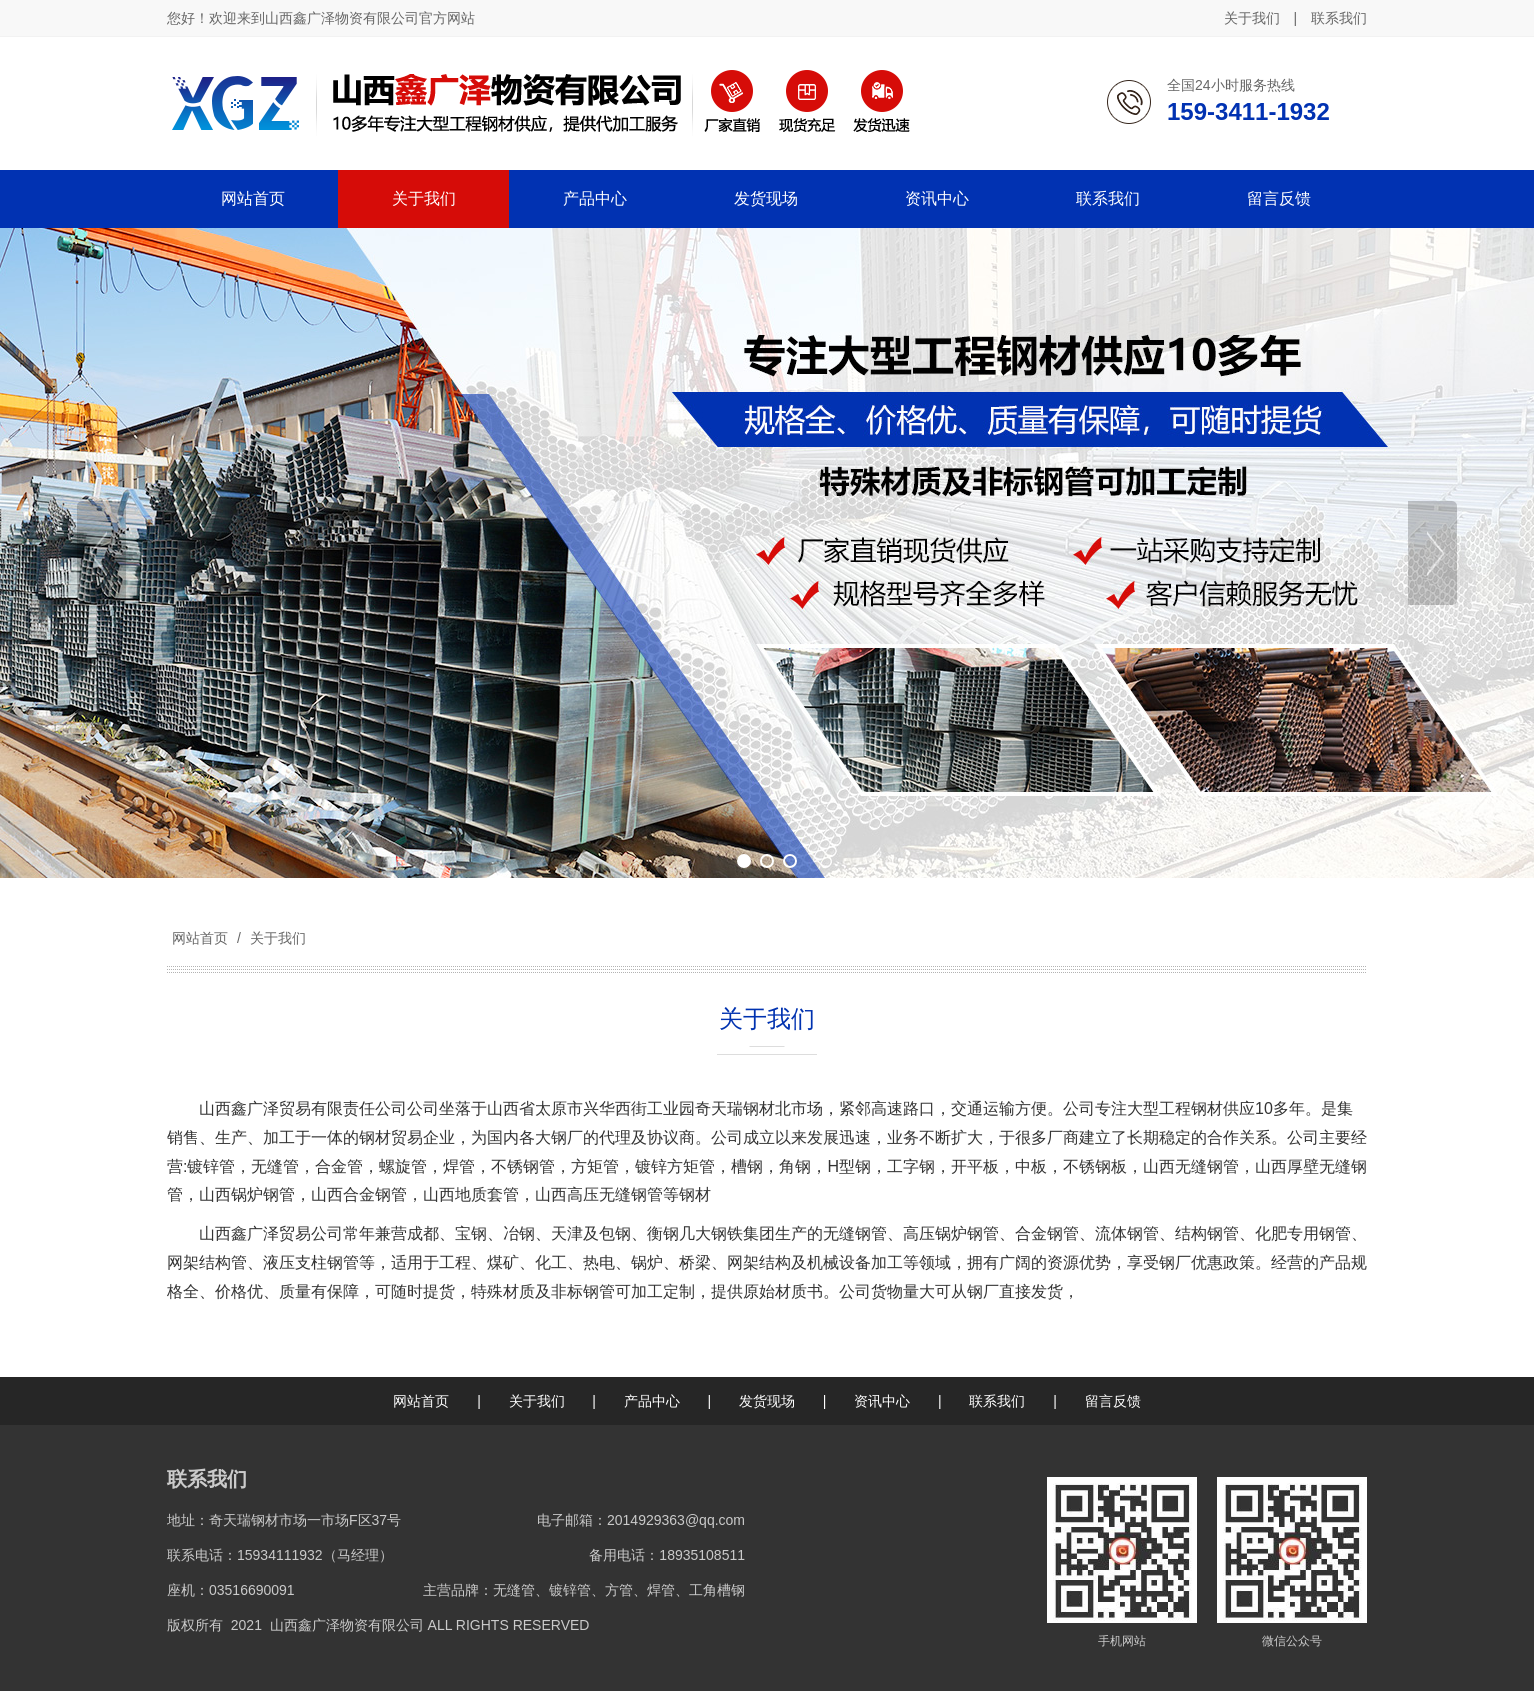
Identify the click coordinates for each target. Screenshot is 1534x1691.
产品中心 (652, 1401)
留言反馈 (1113, 1401)
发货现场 (767, 1401)
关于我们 (1252, 18)
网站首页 (200, 938)
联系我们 (1339, 18)
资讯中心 (882, 1401)
